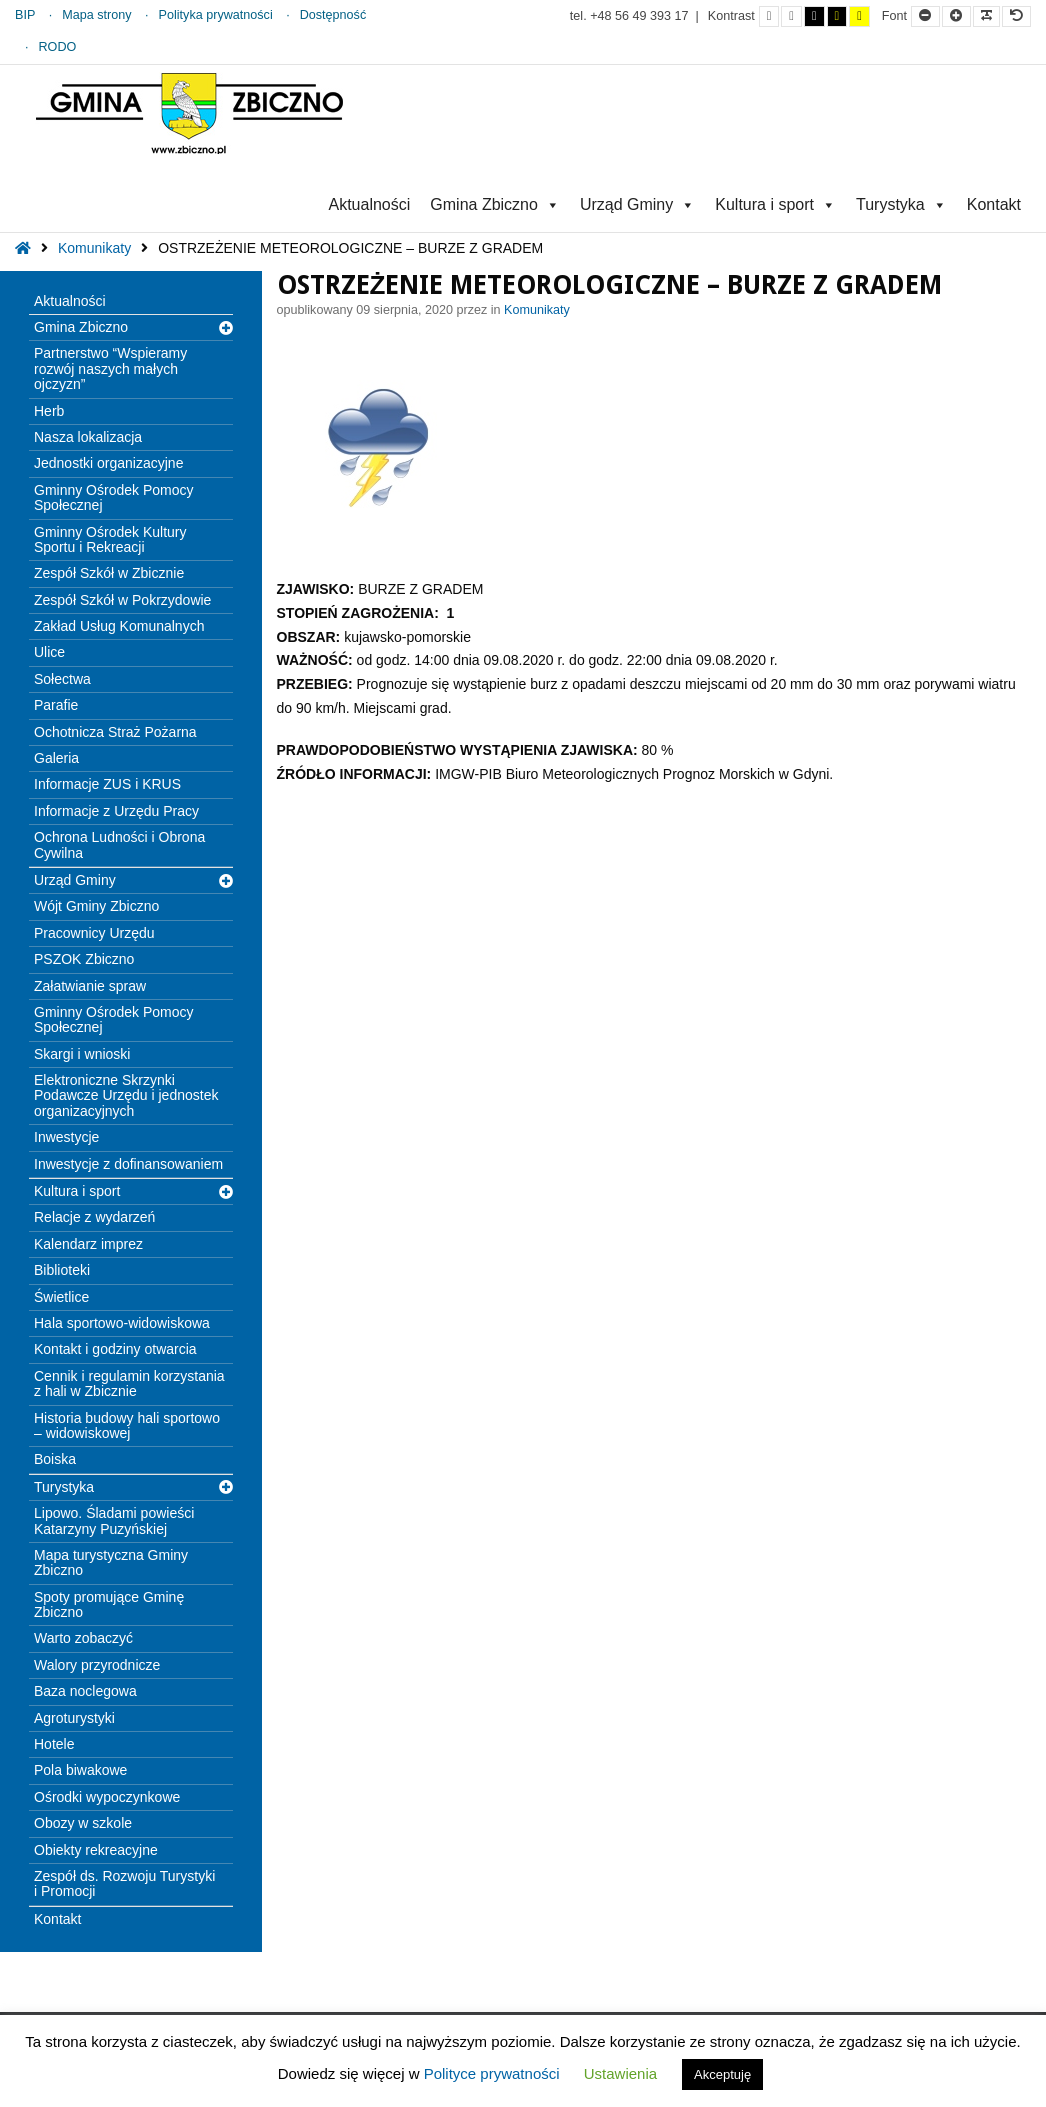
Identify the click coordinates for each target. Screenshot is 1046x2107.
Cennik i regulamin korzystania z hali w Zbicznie (129, 1383)
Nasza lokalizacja (88, 437)
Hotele (54, 1744)
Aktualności (369, 204)
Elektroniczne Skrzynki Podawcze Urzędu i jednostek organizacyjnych (126, 1095)
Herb (49, 411)
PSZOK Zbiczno (84, 959)
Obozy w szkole (83, 1823)
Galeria (56, 758)
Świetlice (61, 1297)
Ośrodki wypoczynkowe (107, 1797)
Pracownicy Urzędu (94, 933)
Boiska (55, 1459)
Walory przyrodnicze (97, 1665)
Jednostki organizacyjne (108, 463)
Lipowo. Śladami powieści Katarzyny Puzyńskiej (114, 1520)
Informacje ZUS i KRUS (107, 784)
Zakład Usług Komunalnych (119, 626)
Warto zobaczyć (83, 1638)
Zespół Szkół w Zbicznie (109, 573)
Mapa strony (96, 15)
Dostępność (333, 15)
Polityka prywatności (216, 15)
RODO (58, 47)
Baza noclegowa (85, 1691)
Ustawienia (620, 2073)
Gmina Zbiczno (495, 204)
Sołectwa (62, 679)
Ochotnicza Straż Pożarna (115, 732)
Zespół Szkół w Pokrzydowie (122, 600)
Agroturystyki (74, 1718)
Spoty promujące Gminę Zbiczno (109, 1604)
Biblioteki (62, 1270)
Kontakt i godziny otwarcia (115, 1349)
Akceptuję (722, 2074)
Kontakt (994, 204)
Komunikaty (94, 248)
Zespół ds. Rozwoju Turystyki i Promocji (124, 1883)
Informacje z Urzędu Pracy (116, 811)
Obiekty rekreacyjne (96, 1850)
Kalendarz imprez (88, 1244)
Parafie (56, 705)
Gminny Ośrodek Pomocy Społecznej (114, 497)
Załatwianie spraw (90, 986)
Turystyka (901, 204)
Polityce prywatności (492, 2073)
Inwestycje (66, 1137)
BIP (25, 15)
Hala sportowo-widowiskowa (122, 1323)
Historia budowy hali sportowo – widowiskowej (127, 1425)
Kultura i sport (775, 204)
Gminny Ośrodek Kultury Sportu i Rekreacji (110, 539)
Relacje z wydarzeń (94, 1217)
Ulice (49, 652)
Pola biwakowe (80, 1770)
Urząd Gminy (637, 204)
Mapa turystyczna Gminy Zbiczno (111, 1562)
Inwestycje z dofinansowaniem (128, 1164)
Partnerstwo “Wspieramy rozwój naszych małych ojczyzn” (110, 368)
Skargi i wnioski (82, 1054)
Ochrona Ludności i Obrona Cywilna (119, 844)
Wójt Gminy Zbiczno (96, 906)
